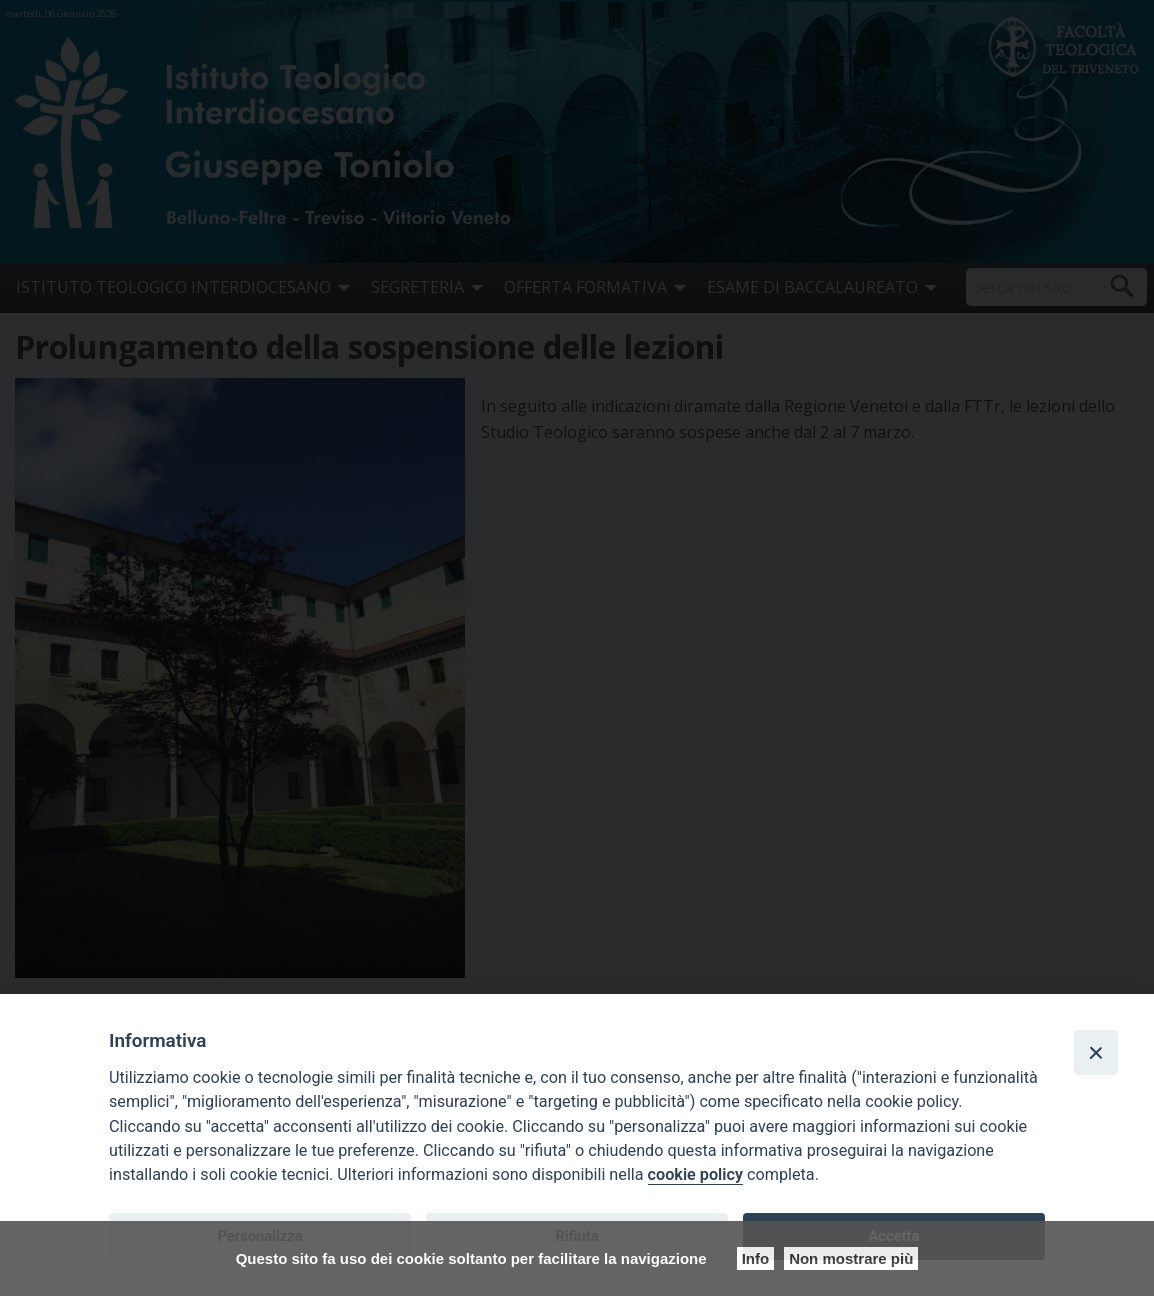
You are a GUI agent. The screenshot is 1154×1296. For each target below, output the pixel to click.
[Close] (1096, 1052)
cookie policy (695, 1174)
